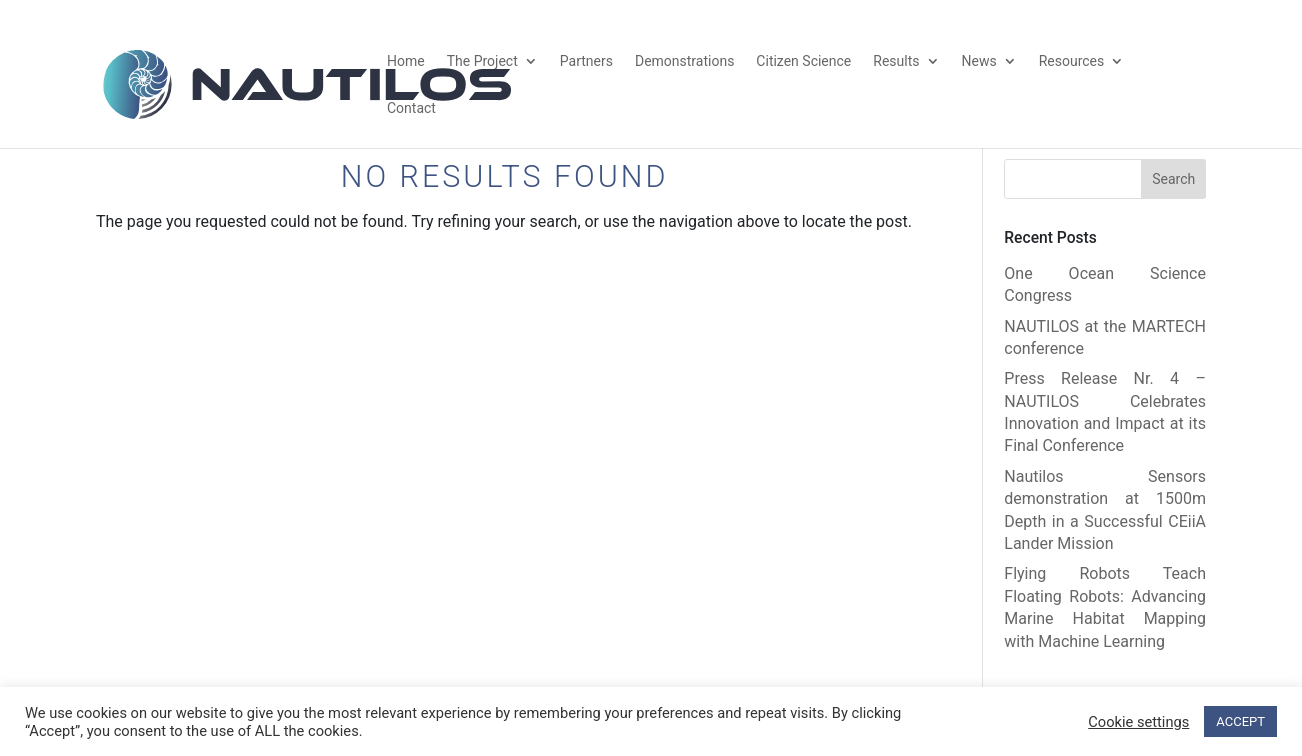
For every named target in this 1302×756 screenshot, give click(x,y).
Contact (411, 108)
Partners (586, 61)
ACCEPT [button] (1240, 721)
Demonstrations (684, 61)
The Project (482, 61)
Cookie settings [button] (1138, 722)
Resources (1072, 61)
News (979, 61)
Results (896, 61)
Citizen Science (803, 61)
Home (406, 61)
